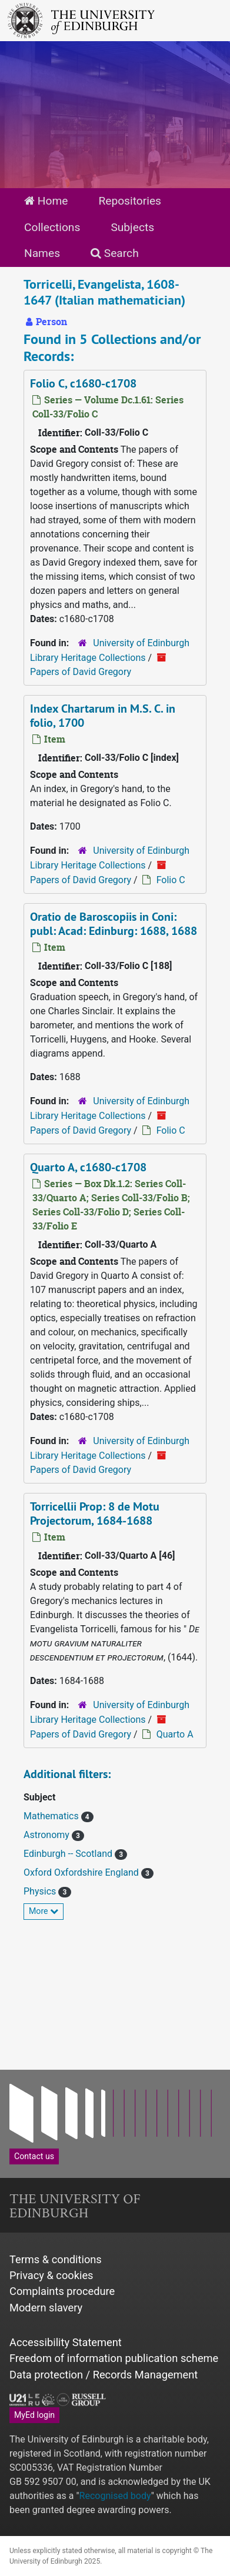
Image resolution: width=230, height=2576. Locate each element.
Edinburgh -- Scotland (69, 1853)
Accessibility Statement (65, 2342)
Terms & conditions (55, 2259)
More (43, 1911)
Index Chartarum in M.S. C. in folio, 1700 (102, 715)
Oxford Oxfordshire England (82, 1872)
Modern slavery (45, 2307)
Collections (52, 227)
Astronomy (48, 1834)
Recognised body (115, 2495)
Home (46, 201)
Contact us (34, 2156)
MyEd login (34, 2415)
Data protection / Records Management (103, 2374)
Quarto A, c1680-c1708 (88, 1167)
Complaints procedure (62, 2291)
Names (42, 253)
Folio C (170, 880)
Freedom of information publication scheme (113, 2358)
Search (115, 253)
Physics (41, 1891)
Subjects (132, 227)
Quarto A (175, 1734)
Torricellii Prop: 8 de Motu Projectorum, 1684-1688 (94, 1513)
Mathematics (52, 1816)
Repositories (129, 201)
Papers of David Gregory (80, 671)
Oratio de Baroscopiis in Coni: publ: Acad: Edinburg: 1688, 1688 (113, 923)
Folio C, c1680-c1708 (83, 383)
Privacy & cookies (51, 2275)
